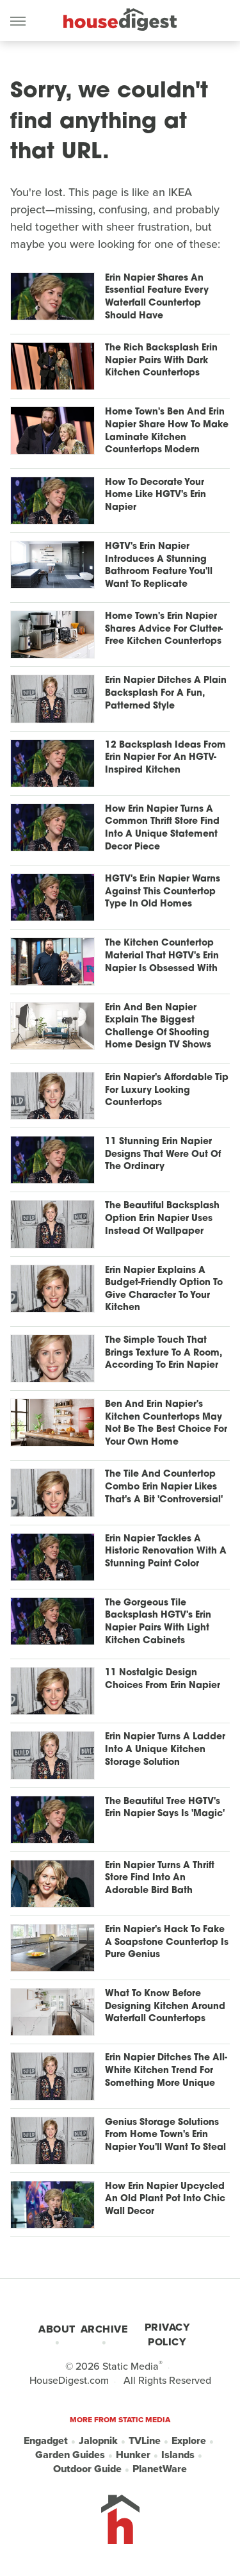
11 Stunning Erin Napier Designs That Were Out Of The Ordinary (163, 1154)
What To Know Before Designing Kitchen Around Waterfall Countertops (165, 2006)
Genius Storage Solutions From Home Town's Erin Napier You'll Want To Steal (165, 2135)
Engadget (46, 2441)
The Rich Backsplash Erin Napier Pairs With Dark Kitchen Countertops (161, 360)
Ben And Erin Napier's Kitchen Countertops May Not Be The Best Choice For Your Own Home (166, 1423)
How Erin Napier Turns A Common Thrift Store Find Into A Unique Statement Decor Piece (162, 828)
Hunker (133, 2455)
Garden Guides (70, 2455)
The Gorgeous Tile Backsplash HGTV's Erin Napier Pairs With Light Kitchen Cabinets (158, 1622)
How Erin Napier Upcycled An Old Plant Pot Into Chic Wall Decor (165, 2199)
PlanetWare (159, 2469)
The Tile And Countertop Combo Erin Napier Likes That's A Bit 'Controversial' (164, 1487)
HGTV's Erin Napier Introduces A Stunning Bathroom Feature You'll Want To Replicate (158, 565)
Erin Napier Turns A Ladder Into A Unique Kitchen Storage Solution (165, 1749)
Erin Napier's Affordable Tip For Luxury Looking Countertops (166, 1090)
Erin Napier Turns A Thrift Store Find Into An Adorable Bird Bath (159, 1878)
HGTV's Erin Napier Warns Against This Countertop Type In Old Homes (162, 891)
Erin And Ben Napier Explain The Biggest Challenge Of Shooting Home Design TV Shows (158, 1027)
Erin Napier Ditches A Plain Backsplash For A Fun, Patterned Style (166, 693)
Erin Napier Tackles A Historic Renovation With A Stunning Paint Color (166, 1551)
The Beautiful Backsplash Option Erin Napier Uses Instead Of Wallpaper (162, 1218)
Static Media (130, 2366)
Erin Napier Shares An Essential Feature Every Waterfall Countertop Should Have (157, 297)
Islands (178, 2455)
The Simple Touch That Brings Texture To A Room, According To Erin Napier (163, 1353)
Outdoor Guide (87, 2469)
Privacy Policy (167, 2334)
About (57, 2329)
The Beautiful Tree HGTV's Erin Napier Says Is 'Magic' (165, 1808)
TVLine (145, 2441)
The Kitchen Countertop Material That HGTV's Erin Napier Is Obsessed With (162, 956)
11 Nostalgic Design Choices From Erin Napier (162, 1679)
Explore (189, 2441)
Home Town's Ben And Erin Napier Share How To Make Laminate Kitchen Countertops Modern (166, 431)
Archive (104, 2329)
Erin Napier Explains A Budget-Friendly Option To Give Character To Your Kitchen (164, 1289)
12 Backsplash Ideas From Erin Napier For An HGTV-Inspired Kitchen (165, 758)
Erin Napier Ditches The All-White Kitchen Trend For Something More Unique (166, 2070)
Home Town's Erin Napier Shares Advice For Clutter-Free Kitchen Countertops (164, 629)
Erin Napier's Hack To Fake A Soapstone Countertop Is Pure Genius (166, 1942)
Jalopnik (98, 2441)
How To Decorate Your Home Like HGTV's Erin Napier (155, 495)
